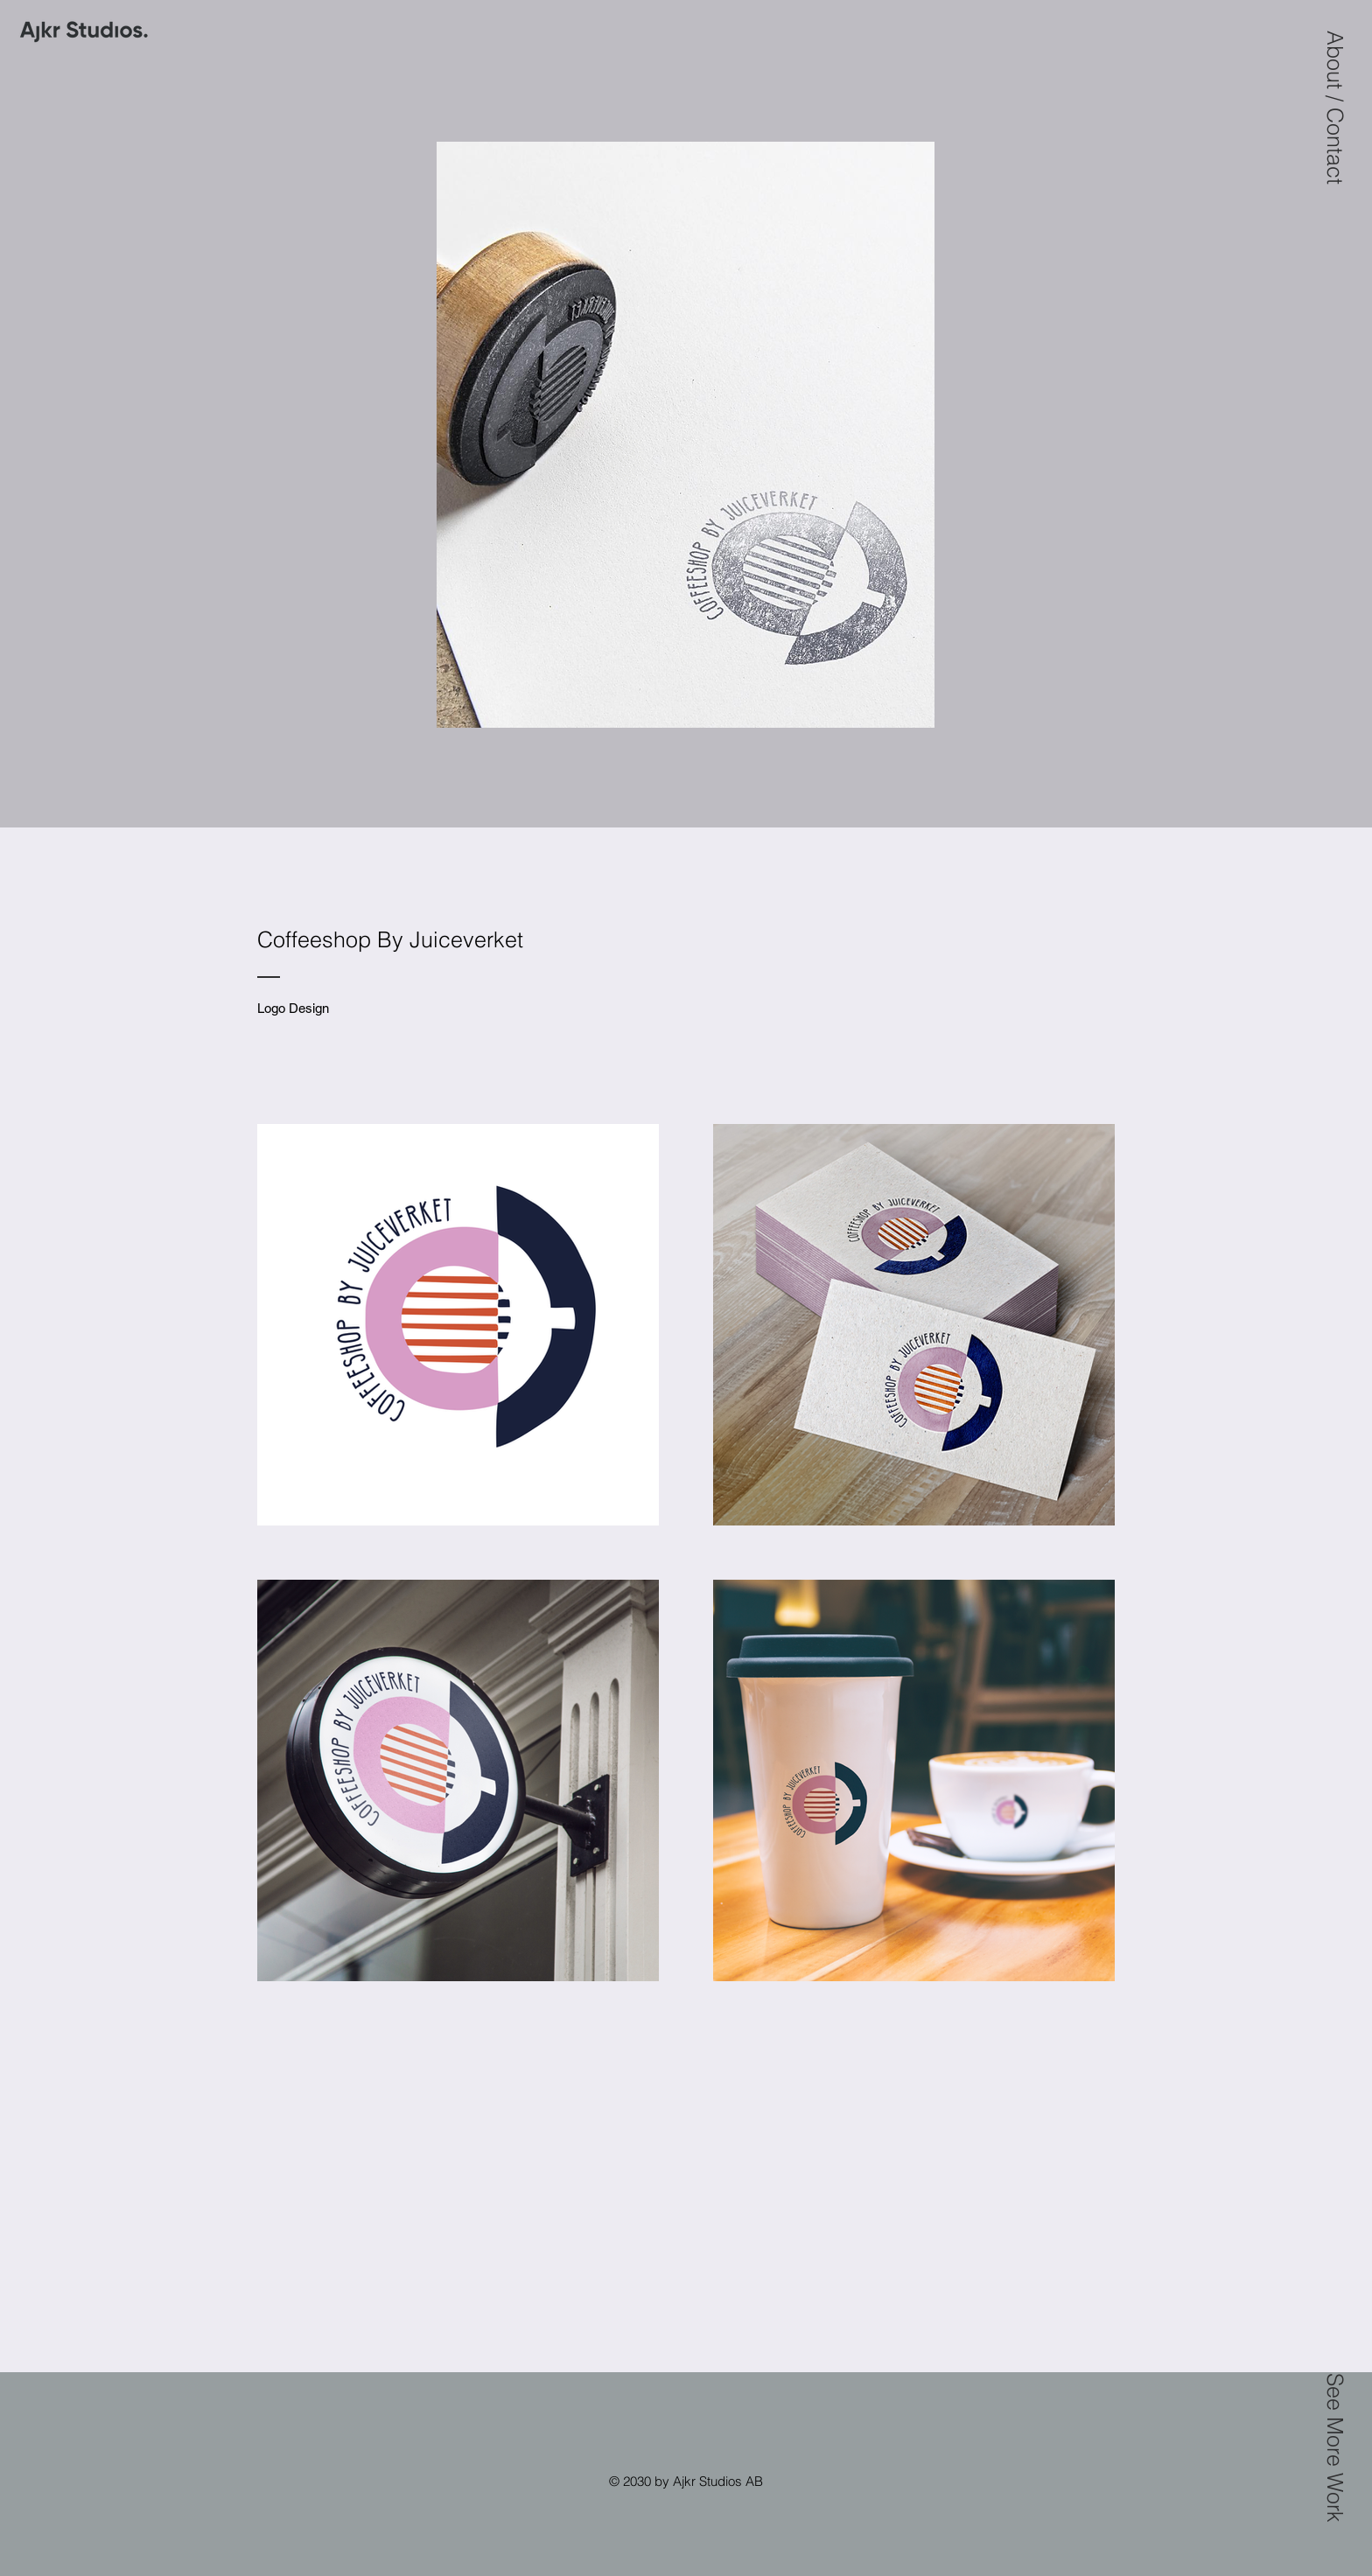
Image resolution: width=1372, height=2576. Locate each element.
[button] (1335, 108)
